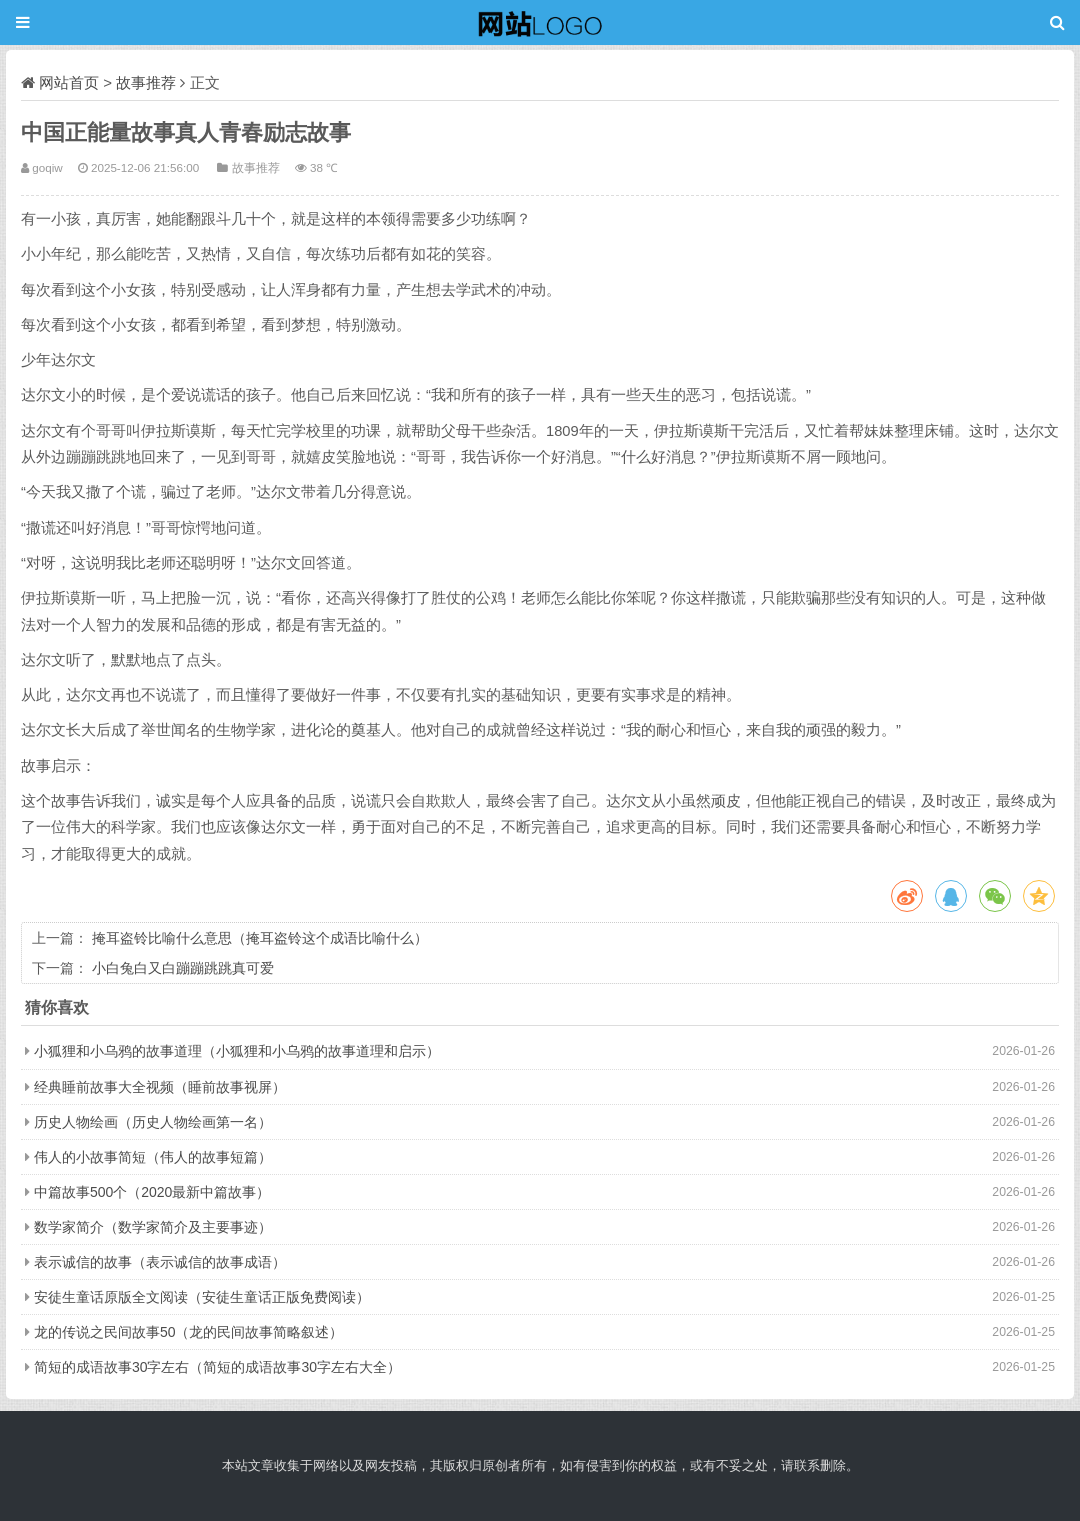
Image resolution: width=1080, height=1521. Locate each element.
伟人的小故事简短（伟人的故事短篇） (153, 1157)
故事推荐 (146, 82)
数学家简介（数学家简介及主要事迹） (153, 1227)
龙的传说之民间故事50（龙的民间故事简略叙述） (189, 1332)
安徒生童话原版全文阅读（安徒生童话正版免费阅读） (202, 1297)
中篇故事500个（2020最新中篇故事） (152, 1192)
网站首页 (69, 82)
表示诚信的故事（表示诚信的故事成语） (160, 1262)
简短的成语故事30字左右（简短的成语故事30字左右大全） (217, 1367)
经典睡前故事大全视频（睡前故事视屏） (160, 1087)
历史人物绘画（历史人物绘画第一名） (153, 1122)
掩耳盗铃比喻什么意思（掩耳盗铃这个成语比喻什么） (260, 938)
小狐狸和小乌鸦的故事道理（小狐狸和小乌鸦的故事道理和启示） (237, 1051)
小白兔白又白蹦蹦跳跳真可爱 (183, 968)
